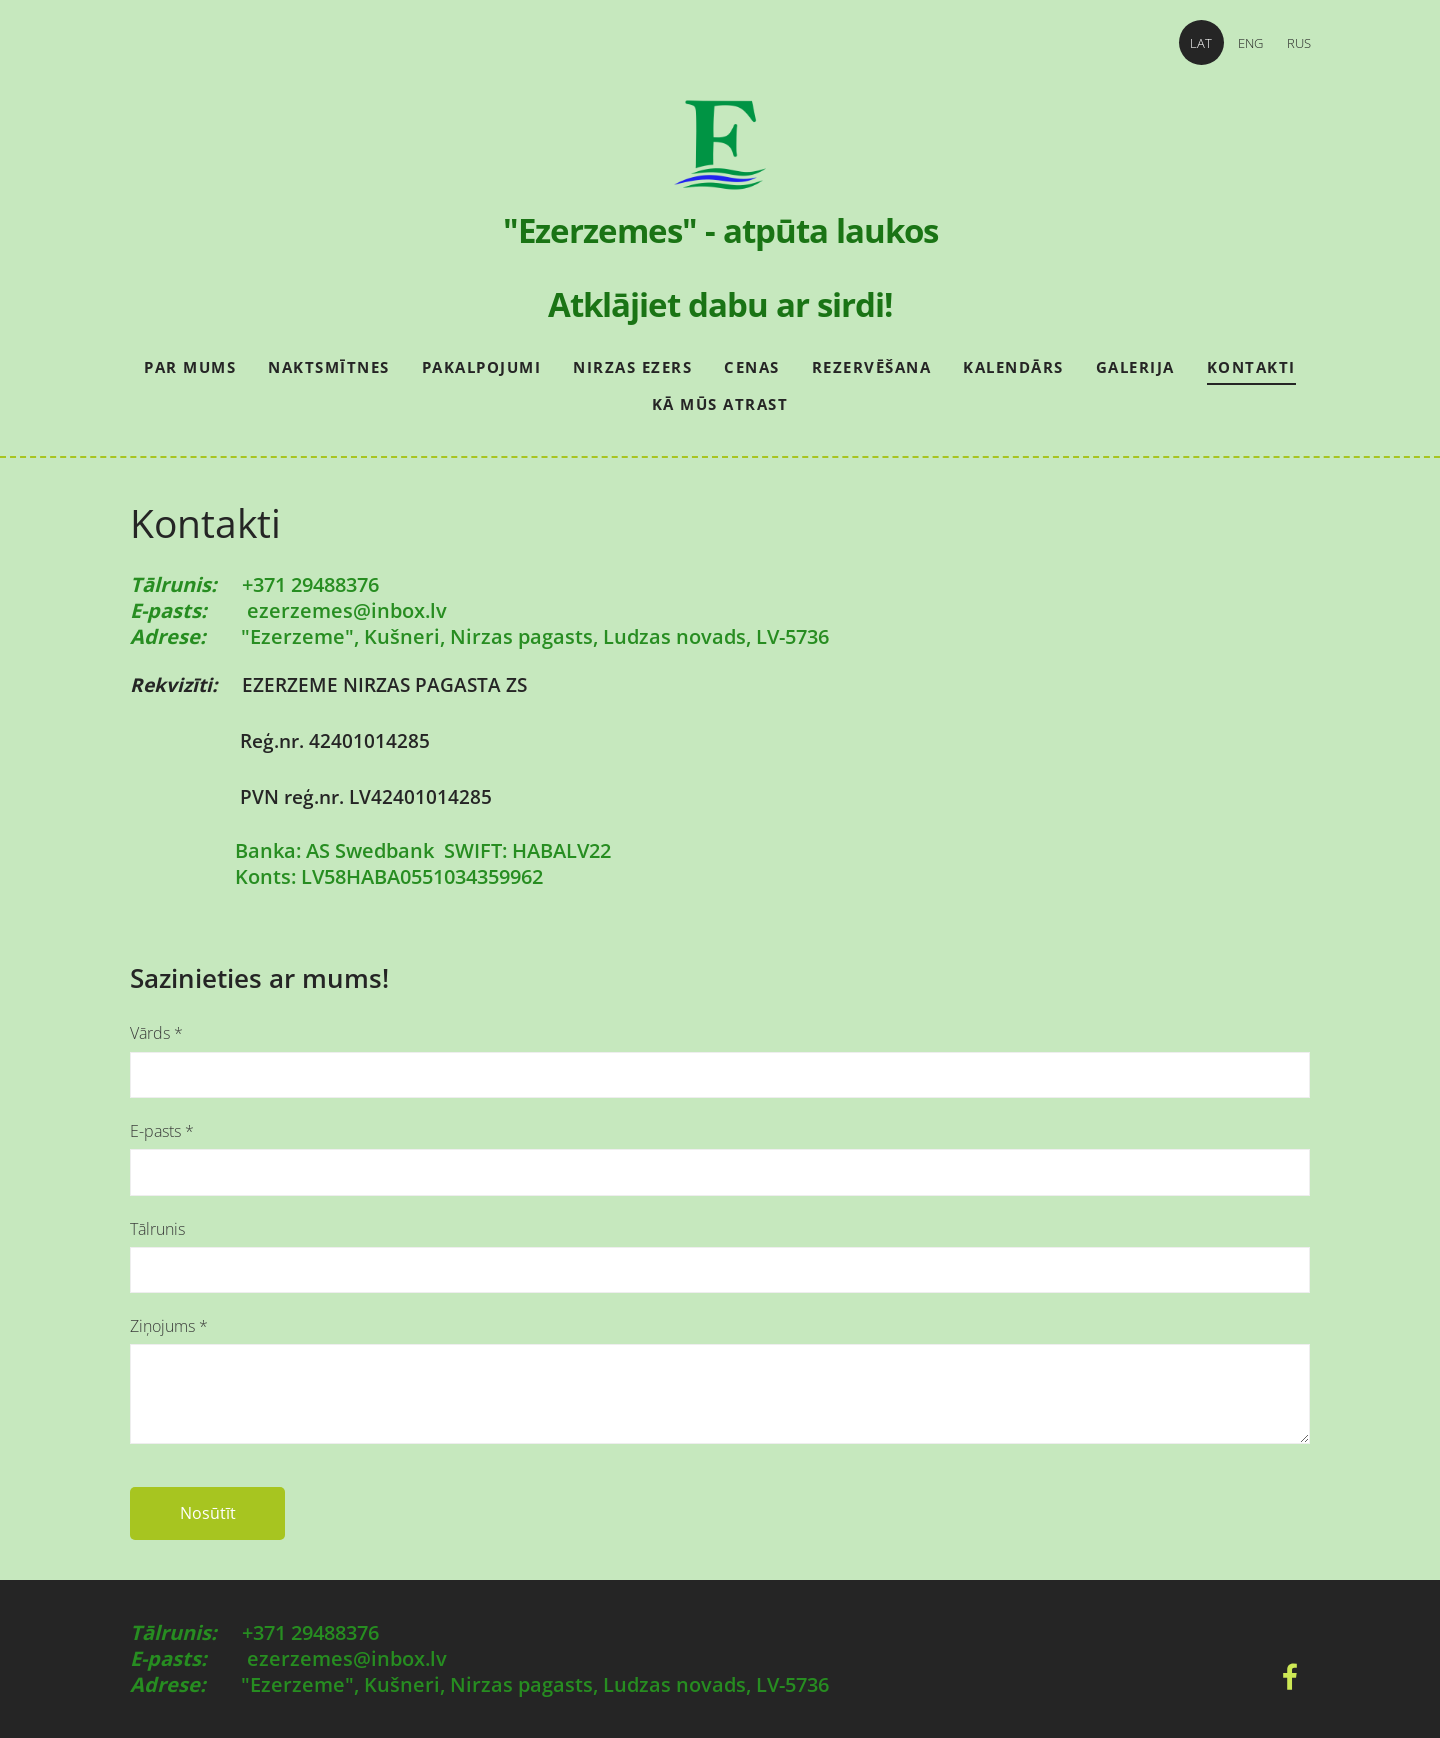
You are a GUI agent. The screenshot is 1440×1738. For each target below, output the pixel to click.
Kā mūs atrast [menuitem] (720, 404)
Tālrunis (157, 1229)
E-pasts (162, 1131)
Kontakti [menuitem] (1251, 367)
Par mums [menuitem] (190, 367)
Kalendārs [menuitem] (1013, 367)
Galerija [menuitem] (1135, 367)
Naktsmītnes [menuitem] (329, 367)
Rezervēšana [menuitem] (872, 367)
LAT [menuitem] (1190, 43)
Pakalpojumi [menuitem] (482, 367)
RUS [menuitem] (1288, 43)
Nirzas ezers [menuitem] (632, 367)
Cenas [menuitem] (752, 367)
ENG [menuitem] (1238, 43)
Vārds (156, 1033)
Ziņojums (169, 1326)
